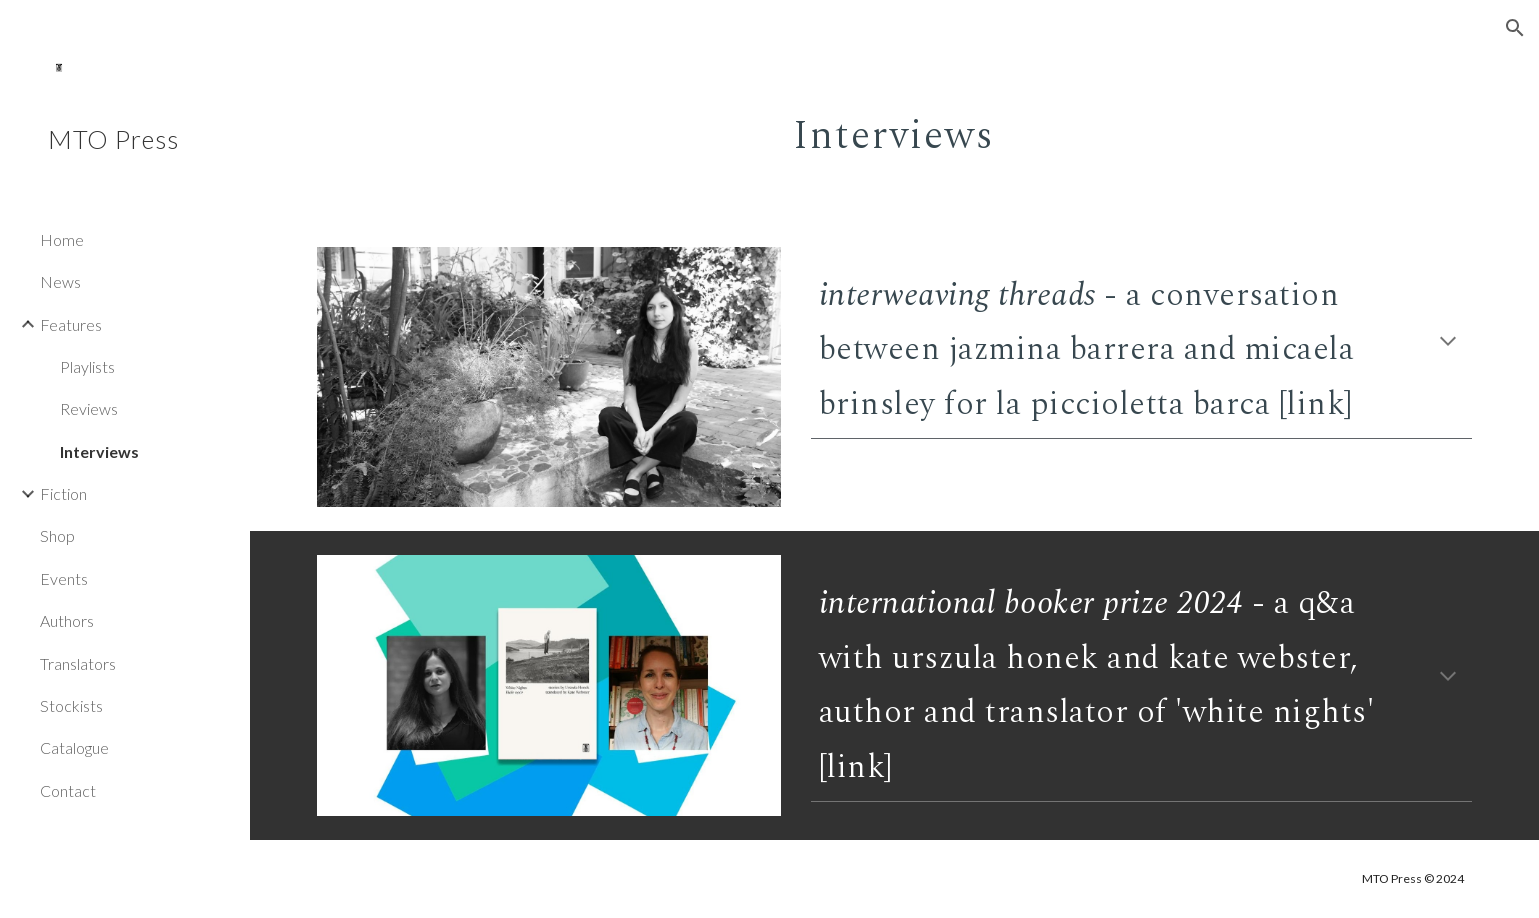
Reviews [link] (89, 408)
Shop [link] (57, 535)
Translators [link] (78, 663)
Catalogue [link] (74, 747)
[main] (895, 125)
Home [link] (62, 239)
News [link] (60, 281)
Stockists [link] (71, 705)
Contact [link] (68, 790)
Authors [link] (67, 620)
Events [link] (64, 578)
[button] (1515, 28)
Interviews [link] (99, 451)
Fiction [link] (63, 493)
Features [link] (71, 324)
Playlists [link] (87, 366)
